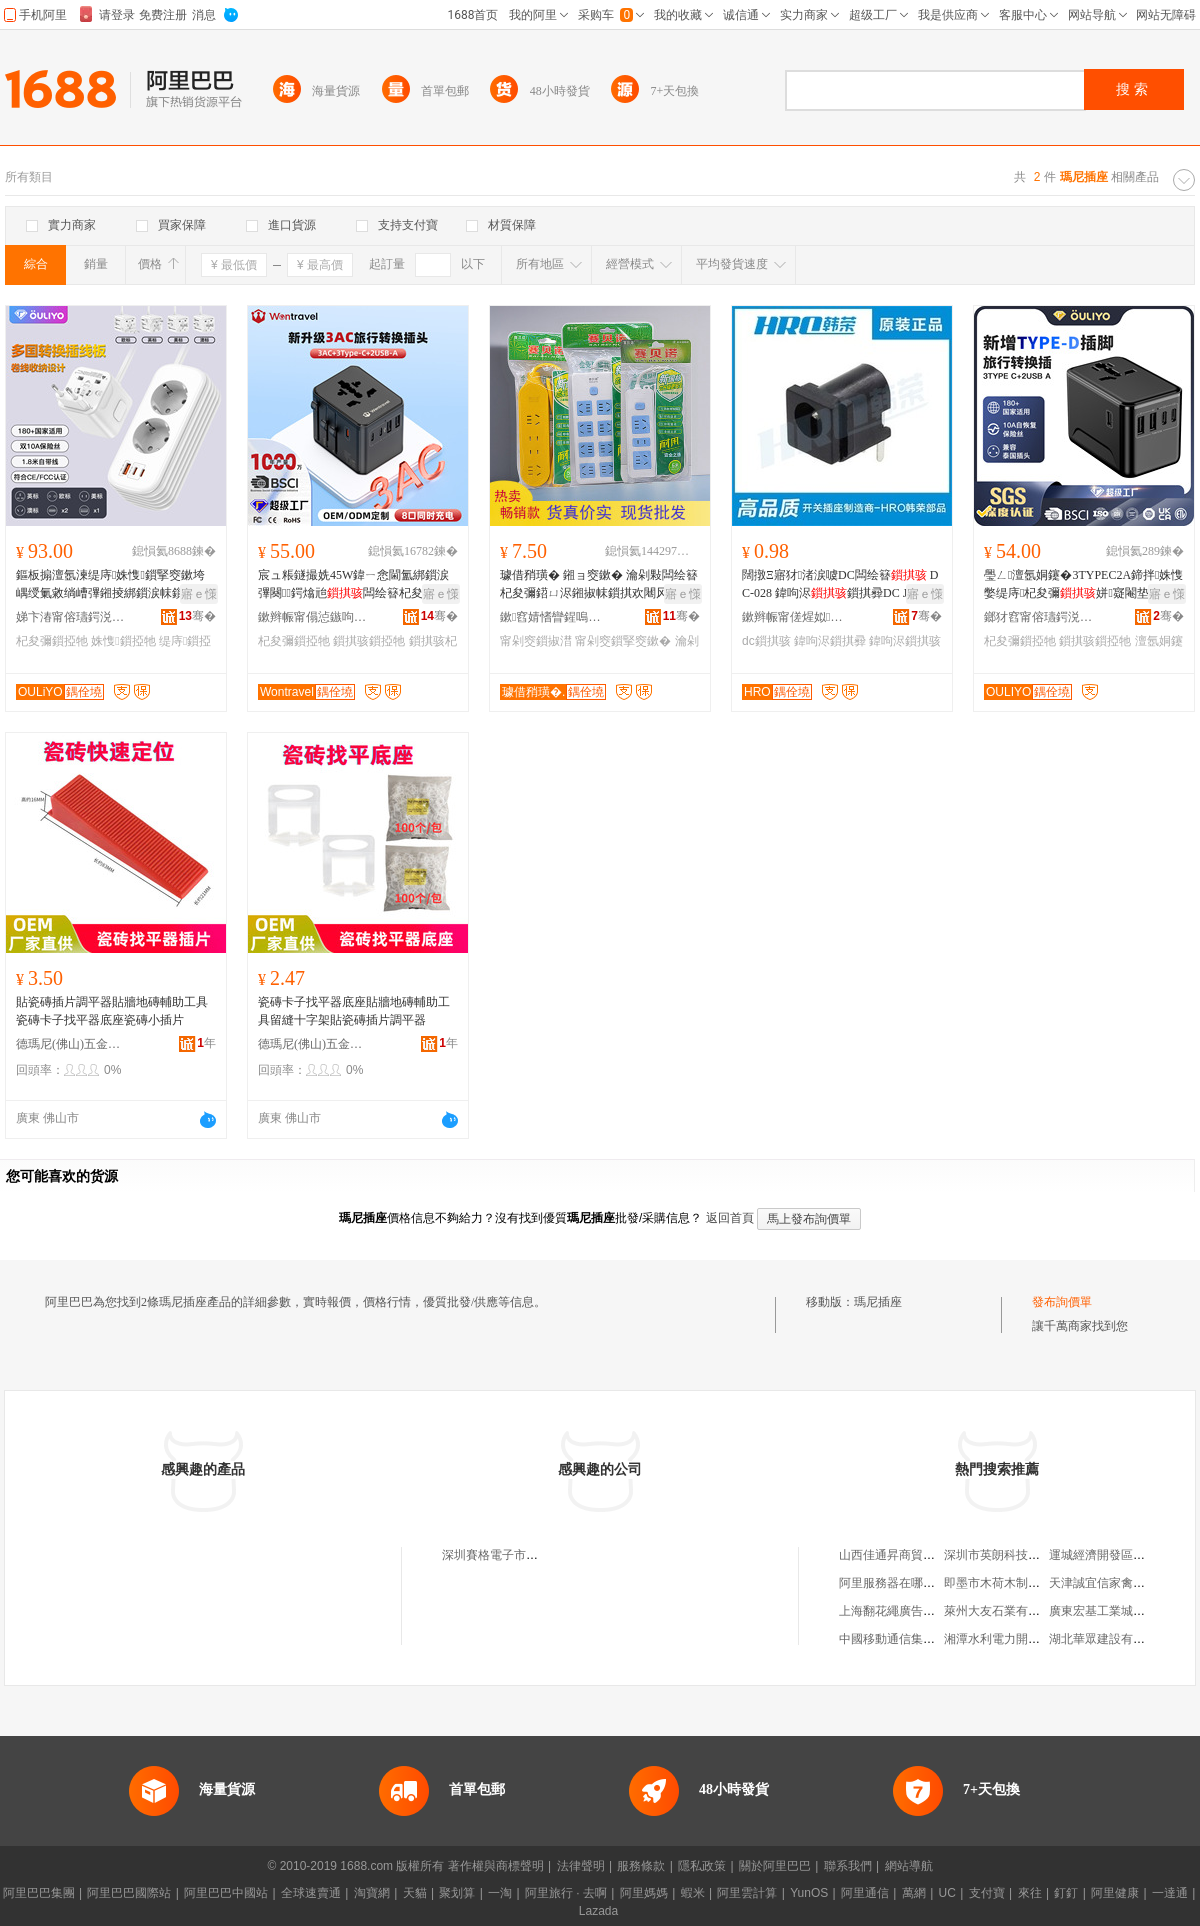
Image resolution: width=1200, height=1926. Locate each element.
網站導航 (909, 1866)
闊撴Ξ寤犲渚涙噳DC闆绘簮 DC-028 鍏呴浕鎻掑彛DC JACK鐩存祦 (840, 585)
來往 (1030, 1893)
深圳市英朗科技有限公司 (1010, 1555)
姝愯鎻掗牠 (123, 641)
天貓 (415, 1893)
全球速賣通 (311, 1893)
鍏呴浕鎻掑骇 (905, 641)
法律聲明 (581, 1866)
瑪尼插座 (878, 1302)
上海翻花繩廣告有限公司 (905, 1611)
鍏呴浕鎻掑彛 (830, 641)
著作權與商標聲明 (496, 1866)
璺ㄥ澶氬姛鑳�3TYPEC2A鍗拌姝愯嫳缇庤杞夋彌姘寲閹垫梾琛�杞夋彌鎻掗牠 (1083, 585)
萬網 (914, 1893)
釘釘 (1066, 1893)
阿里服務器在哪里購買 (899, 1583)
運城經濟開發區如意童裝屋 (1121, 1555)
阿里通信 (865, 1893)
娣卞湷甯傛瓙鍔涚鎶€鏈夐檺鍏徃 (71, 617)
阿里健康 (1115, 1893)
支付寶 (987, 1893)
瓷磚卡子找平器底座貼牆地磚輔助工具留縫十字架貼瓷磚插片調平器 (354, 1011)
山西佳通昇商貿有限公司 (905, 1555)
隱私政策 (702, 1866)
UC (947, 1893)
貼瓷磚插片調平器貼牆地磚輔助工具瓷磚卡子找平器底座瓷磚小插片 (112, 1011)
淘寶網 (372, 1893)
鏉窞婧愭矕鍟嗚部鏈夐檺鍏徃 (555, 617)
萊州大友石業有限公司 (1004, 1611)
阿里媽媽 (644, 1893)
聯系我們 (848, 1866)
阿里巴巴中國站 (226, 1893)
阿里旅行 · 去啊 (566, 1893)
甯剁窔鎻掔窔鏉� (623, 641)
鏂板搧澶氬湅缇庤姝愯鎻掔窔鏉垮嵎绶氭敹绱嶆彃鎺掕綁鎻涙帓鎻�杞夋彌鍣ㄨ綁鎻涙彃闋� (112, 585)
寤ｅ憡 (199, 594)
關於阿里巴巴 (775, 1866)
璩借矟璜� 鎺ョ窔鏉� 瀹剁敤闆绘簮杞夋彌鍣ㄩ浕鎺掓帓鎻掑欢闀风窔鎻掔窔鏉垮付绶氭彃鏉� (599, 585)
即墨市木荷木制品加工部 (1010, 1583)
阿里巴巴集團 (39, 1893)
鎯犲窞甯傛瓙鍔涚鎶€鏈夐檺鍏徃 (1039, 617)
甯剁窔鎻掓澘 (536, 641)
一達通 (1170, 1893)
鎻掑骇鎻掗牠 (369, 641)
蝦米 (693, 1893)
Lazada (598, 1911)
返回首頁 (730, 1218)
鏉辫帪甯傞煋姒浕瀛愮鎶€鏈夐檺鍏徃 (797, 617)
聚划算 (457, 1893)
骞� (197, 616)
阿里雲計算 (747, 1893)
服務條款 (641, 1866)
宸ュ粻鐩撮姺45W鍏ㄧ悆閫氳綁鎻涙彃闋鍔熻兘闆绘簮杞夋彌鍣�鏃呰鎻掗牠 (353, 585)
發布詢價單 (1062, 1302)
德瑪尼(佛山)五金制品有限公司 (71, 1044)
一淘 (500, 1893)
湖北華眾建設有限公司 (1109, 1639)
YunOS (809, 1893)
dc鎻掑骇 (766, 641)
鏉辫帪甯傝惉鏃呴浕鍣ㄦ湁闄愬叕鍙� (313, 617)
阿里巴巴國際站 (129, 1893)
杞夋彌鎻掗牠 (52, 641)
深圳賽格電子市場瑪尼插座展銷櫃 (532, 1555)
